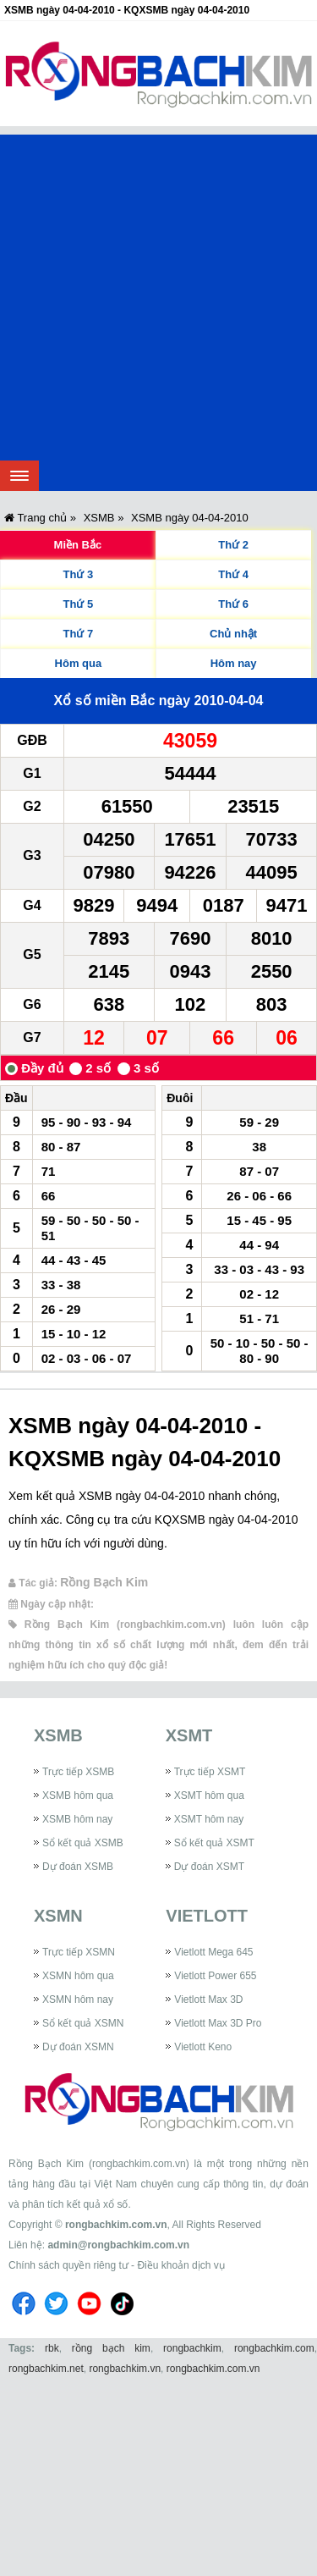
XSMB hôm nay (77, 1819)
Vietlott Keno (203, 2047)
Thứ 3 (78, 574)
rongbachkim (192, 2348)
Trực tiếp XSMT (210, 1772)
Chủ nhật (233, 633)
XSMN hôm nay (77, 1999)
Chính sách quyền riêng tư (68, 2265)
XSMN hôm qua (78, 1976)
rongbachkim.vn (125, 2369)
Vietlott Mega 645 (213, 1952)
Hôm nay (233, 663)
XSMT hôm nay (208, 1819)
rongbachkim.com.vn (116, 2225)
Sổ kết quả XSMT (214, 1843)
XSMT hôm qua (209, 1795)
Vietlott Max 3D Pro (217, 2023)
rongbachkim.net (46, 2369)
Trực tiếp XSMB (78, 1772)
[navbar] (19, 476)
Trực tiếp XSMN (78, 1952)
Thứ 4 (233, 574)
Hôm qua (78, 663)
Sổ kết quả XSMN (82, 2023)
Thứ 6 (233, 604)
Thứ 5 (78, 604)
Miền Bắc (78, 544)
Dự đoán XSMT (209, 1867)
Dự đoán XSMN (78, 2047)
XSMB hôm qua (77, 1795)
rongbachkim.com (274, 2348)
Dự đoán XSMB (77, 1867)
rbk (52, 2348)
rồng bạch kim (111, 2348)
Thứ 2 (233, 544)
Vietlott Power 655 (215, 1976)
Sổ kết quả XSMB (82, 1843)
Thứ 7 (78, 633)
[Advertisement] (158, 293)
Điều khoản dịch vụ (180, 2265)
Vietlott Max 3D (208, 1999)
